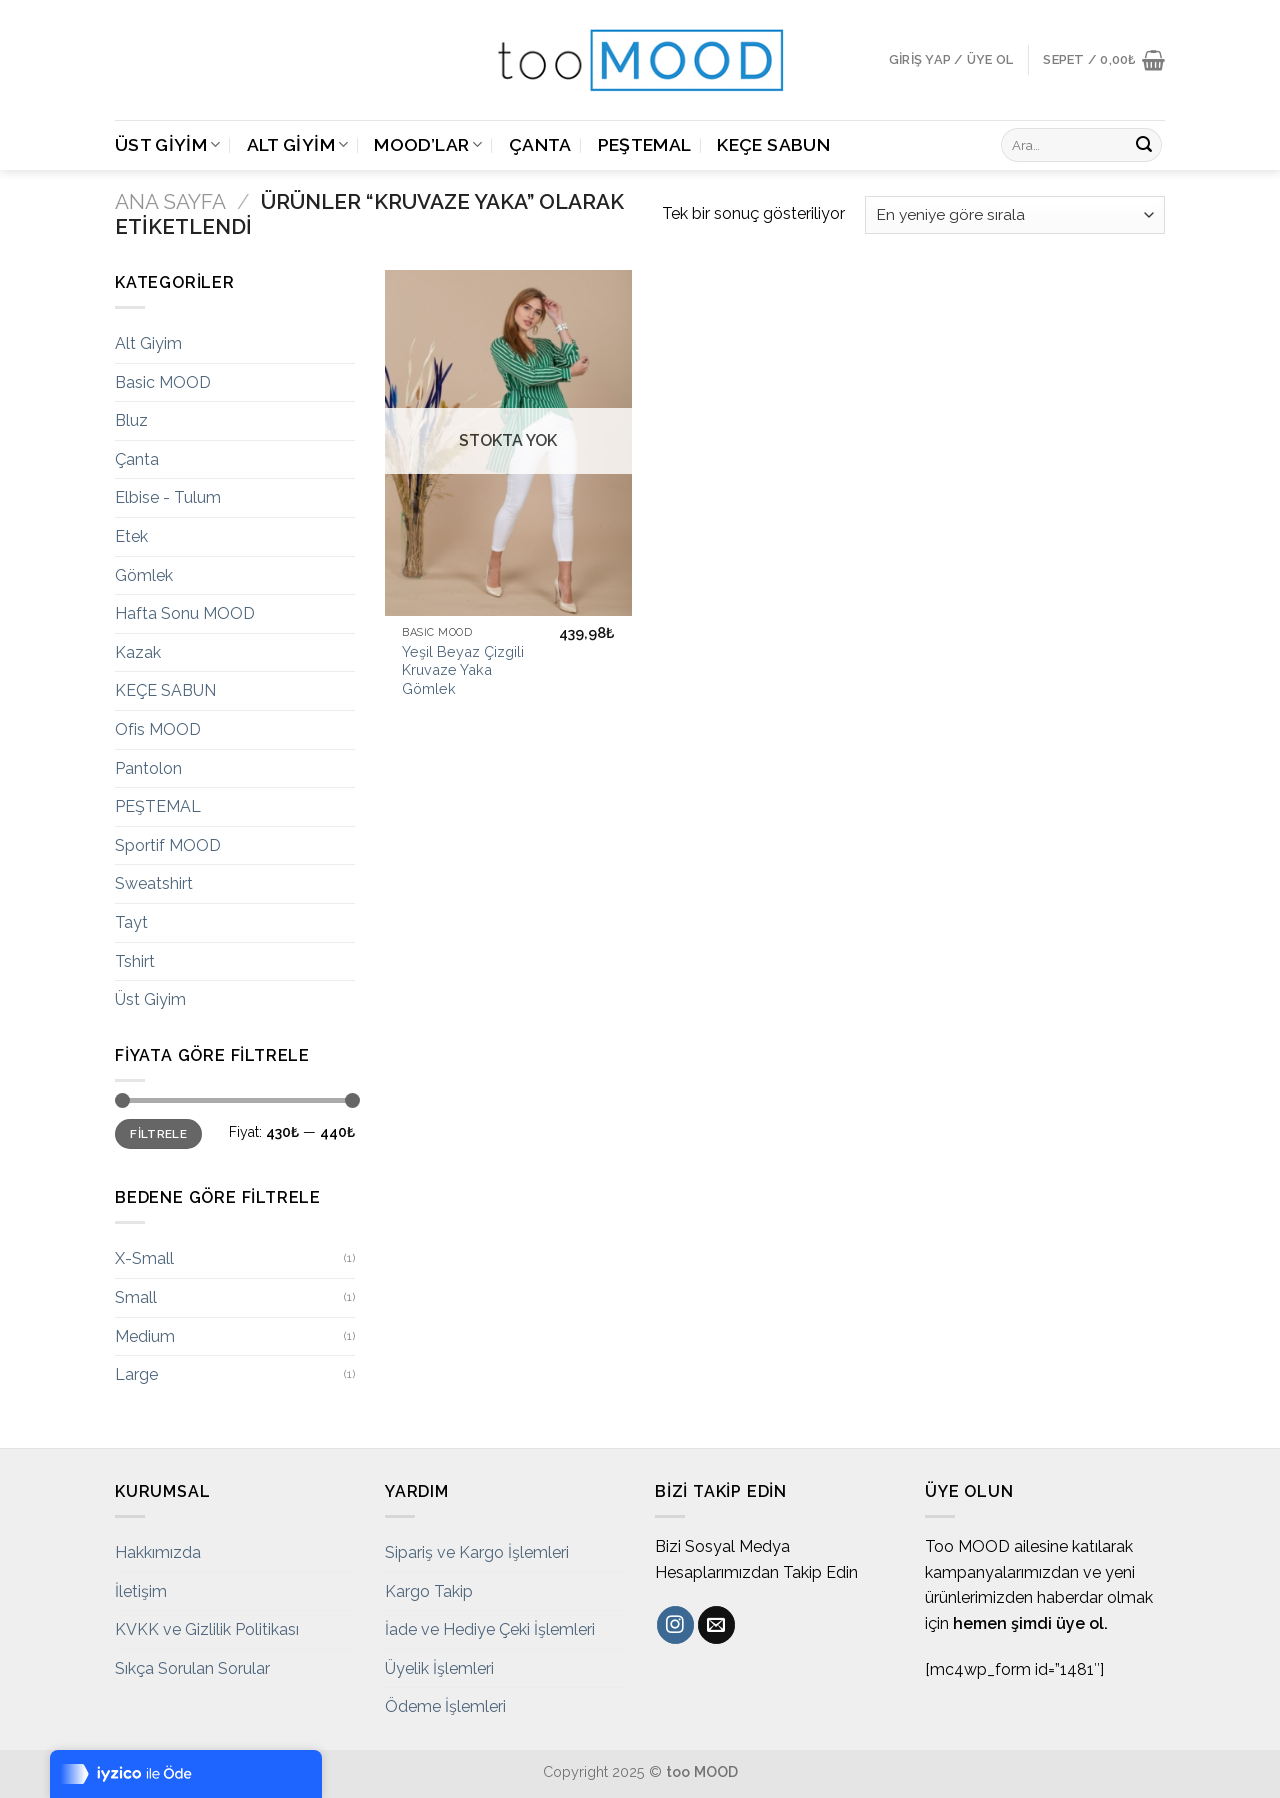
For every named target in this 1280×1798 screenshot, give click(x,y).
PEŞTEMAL (645, 144)
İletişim (141, 1591)
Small (136, 1297)
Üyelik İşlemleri (439, 1668)
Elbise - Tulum (168, 497)
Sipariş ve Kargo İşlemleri (477, 1552)
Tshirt (135, 961)
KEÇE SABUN (773, 144)
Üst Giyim (168, 144)
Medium (145, 1336)
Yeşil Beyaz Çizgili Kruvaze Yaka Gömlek (463, 670)
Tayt (131, 922)
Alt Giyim (298, 144)
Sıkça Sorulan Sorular (192, 1668)
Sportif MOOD (168, 845)
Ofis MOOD (158, 729)
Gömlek (144, 575)
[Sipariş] (1015, 215)
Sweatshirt (154, 883)
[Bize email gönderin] (716, 1625)
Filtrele (158, 1134)
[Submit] (1144, 145)
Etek (131, 536)
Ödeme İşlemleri (445, 1706)
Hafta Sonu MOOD (185, 613)
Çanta (540, 144)
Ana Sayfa (170, 201)
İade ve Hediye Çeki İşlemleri (490, 1629)
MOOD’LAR (428, 144)
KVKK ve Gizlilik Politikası (207, 1629)
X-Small (144, 1258)
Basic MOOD (163, 382)
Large (136, 1374)
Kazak (138, 652)
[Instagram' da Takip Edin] (675, 1625)
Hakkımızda (158, 1552)
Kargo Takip (429, 1591)
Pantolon (148, 768)
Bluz (131, 420)
